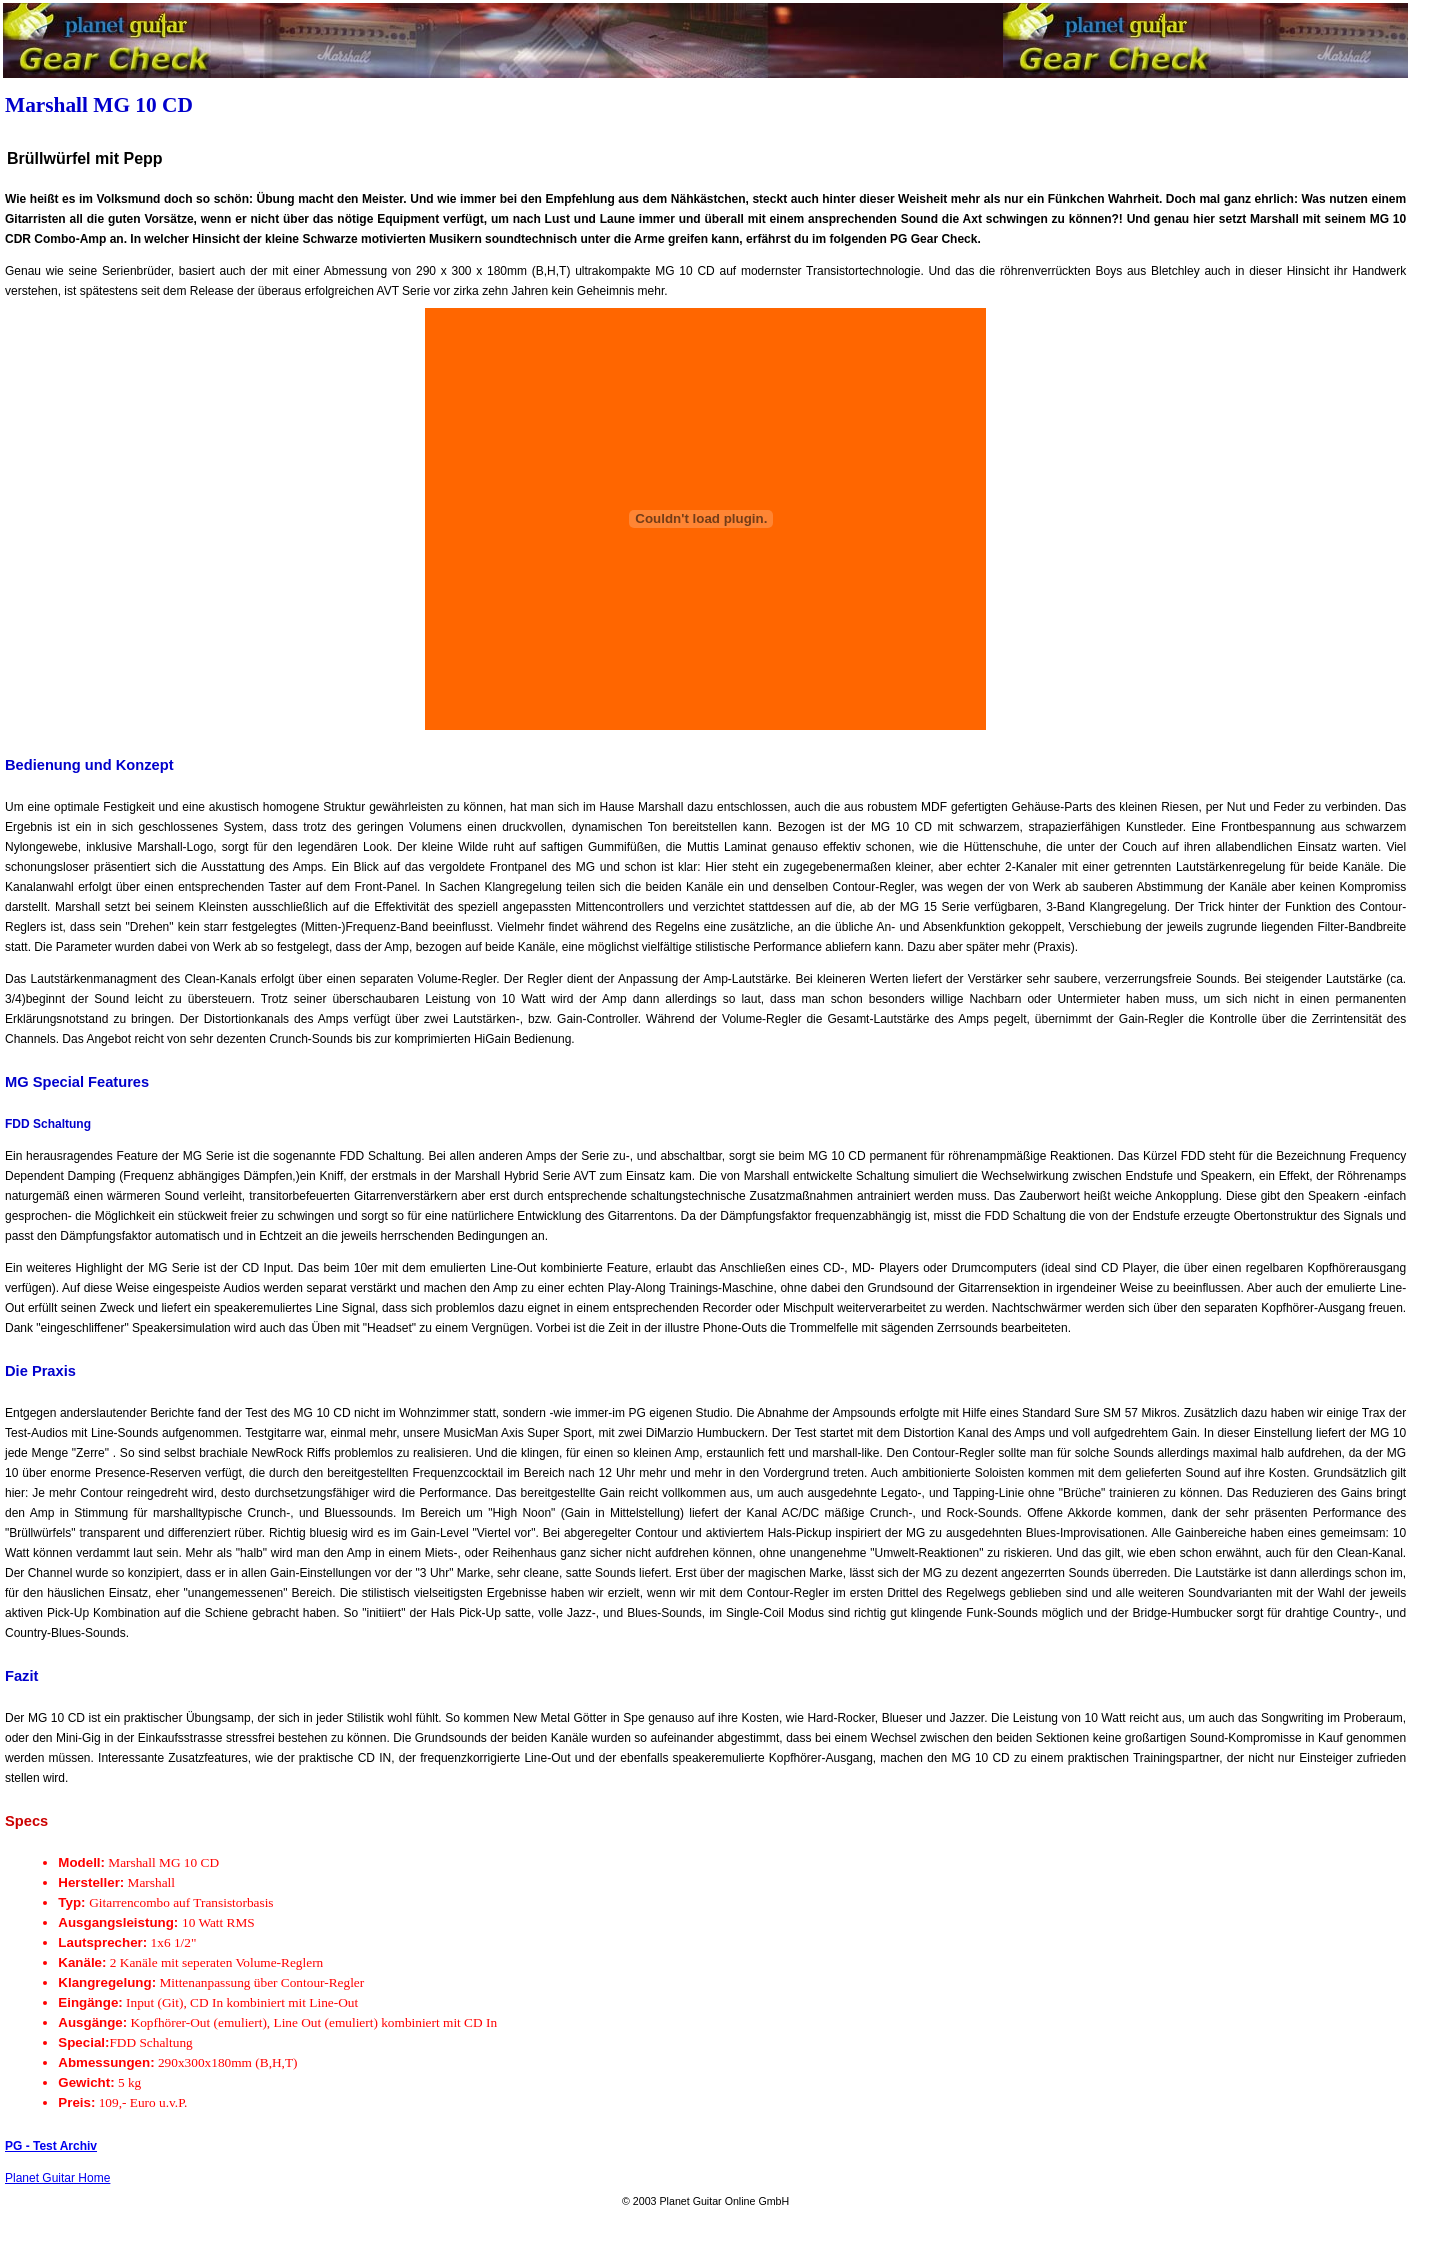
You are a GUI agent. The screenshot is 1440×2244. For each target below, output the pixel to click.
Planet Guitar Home (57, 2178)
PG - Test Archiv (51, 2146)
